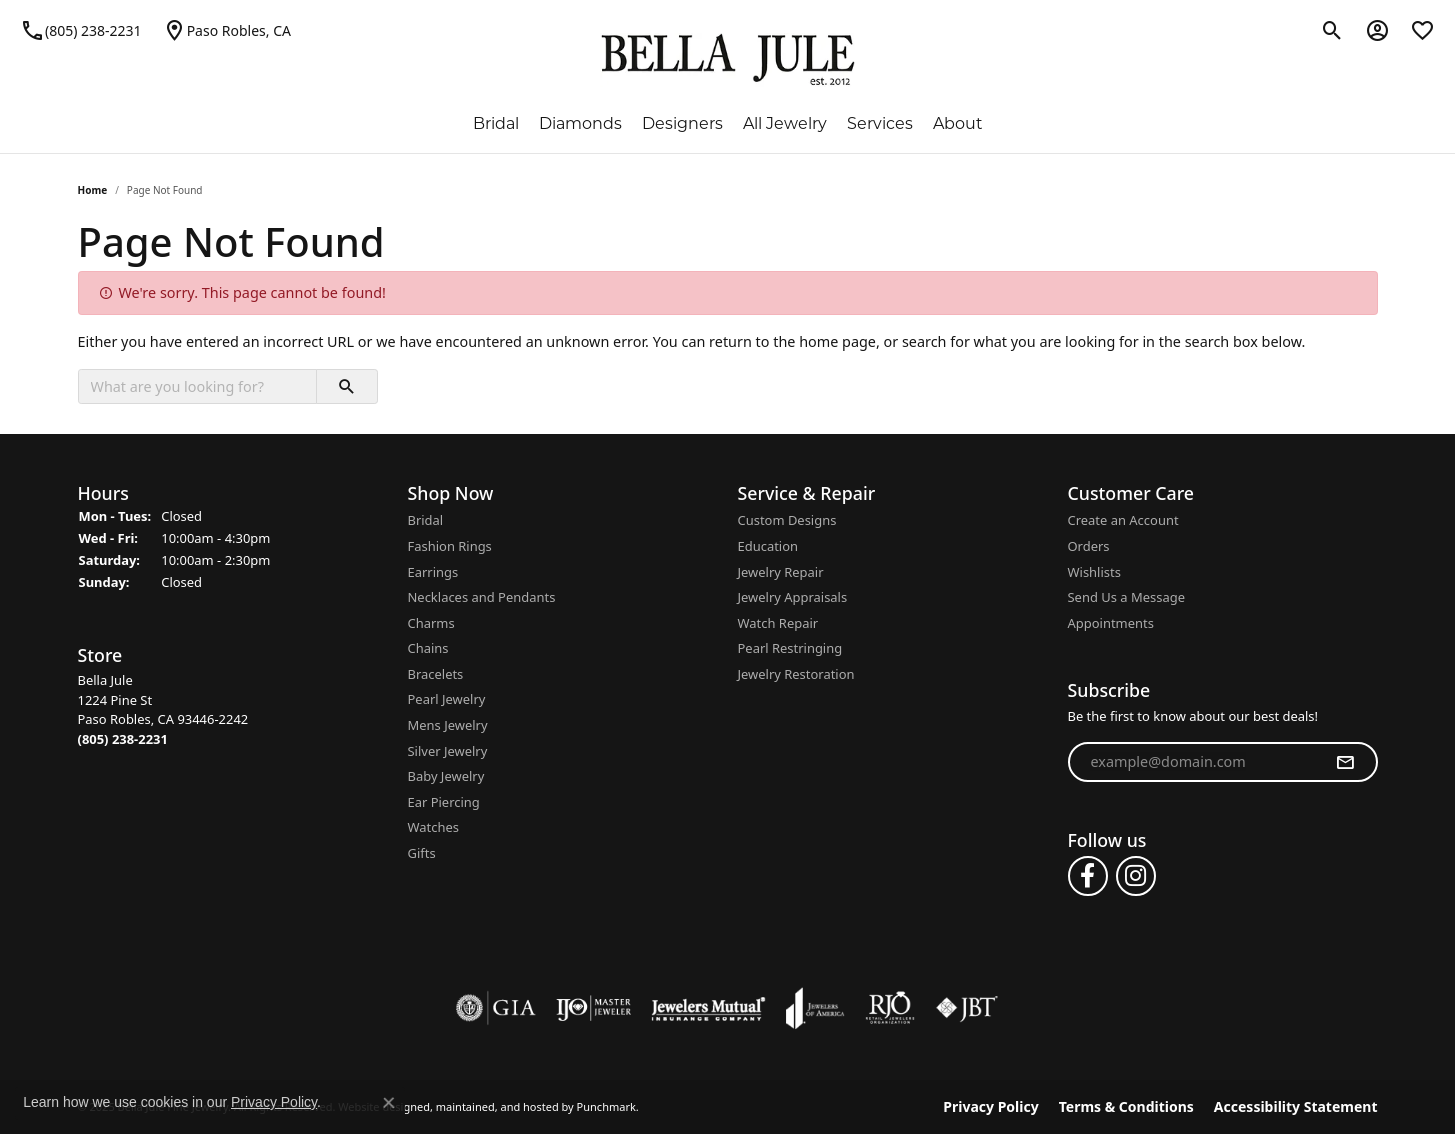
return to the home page (792, 341)
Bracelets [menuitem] (436, 674)
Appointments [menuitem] (1111, 623)
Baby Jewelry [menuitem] (446, 776)
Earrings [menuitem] (433, 572)
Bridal (496, 125)
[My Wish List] (1422, 30)
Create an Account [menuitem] (1123, 520)
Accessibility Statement (1296, 1107)
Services (880, 125)
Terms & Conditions (1126, 1107)
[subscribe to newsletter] (1345, 762)
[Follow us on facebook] (1088, 876)
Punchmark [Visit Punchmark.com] (606, 1107)
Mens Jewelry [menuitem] (448, 725)
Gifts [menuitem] (422, 853)
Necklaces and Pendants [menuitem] (482, 597)
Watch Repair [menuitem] (778, 623)
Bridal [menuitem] (426, 520)
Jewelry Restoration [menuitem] (796, 674)
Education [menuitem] (768, 546)
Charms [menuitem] (431, 623)
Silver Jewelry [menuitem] (448, 751)
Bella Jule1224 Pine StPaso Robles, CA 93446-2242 (163, 710)
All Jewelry (785, 125)
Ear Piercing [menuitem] (444, 802)
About (958, 125)
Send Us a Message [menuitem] (1126, 597)
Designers (682, 125)
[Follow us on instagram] (1136, 876)
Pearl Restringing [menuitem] (790, 648)
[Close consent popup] (389, 1103)
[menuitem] (496, 1008)
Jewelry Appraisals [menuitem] (793, 597)
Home (93, 190)
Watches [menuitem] (433, 828)
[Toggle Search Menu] (1332, 30)
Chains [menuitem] (428, 648)
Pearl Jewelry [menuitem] (447, 700)
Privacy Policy (990, 1107)
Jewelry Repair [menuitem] (781, 572)
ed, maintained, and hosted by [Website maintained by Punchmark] (495, 1107)
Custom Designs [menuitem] (787, 520)
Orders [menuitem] (1089, 546)
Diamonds (580, 125)
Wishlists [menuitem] (1094, 572)
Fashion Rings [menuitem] (450, 546)
